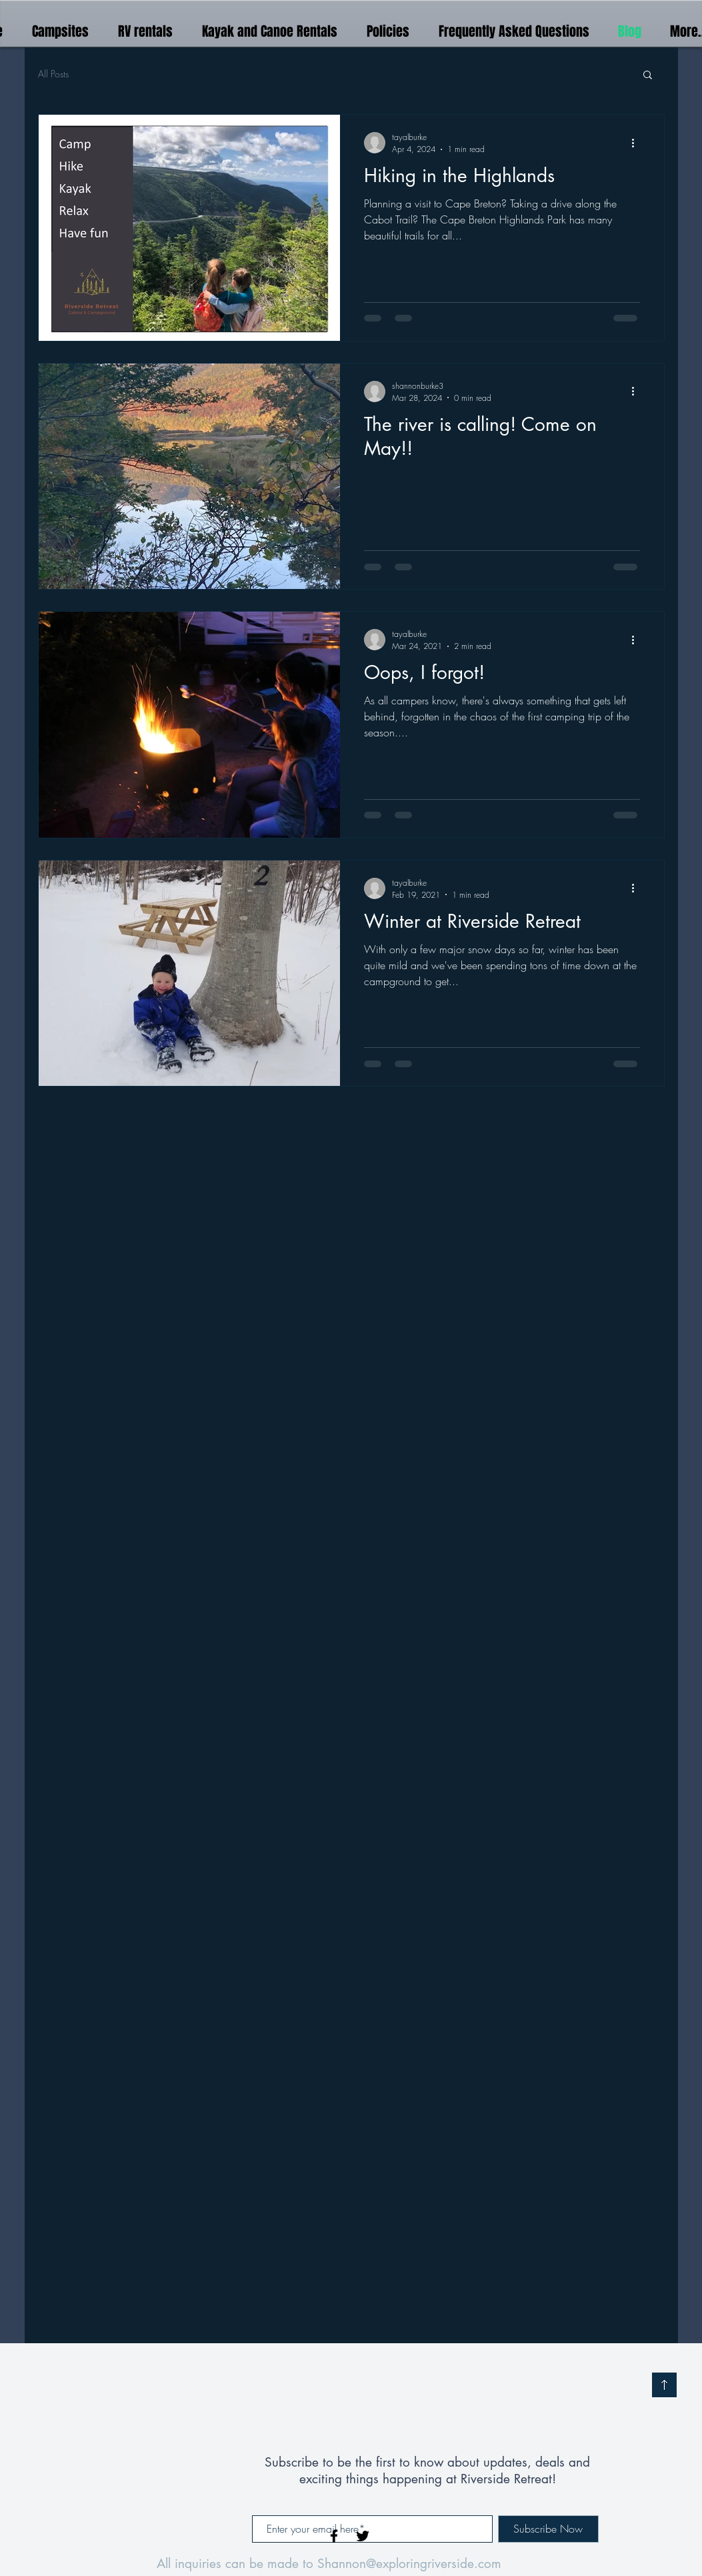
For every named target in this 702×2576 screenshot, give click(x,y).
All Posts (53, 73)
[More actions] (638, 143)
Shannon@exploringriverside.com (409, 2563)
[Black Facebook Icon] (334, 2536)
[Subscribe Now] (548, 2529)
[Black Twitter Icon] (362, 2536)
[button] (647, 76)
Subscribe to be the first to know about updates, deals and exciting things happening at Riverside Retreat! (427, 2470)
